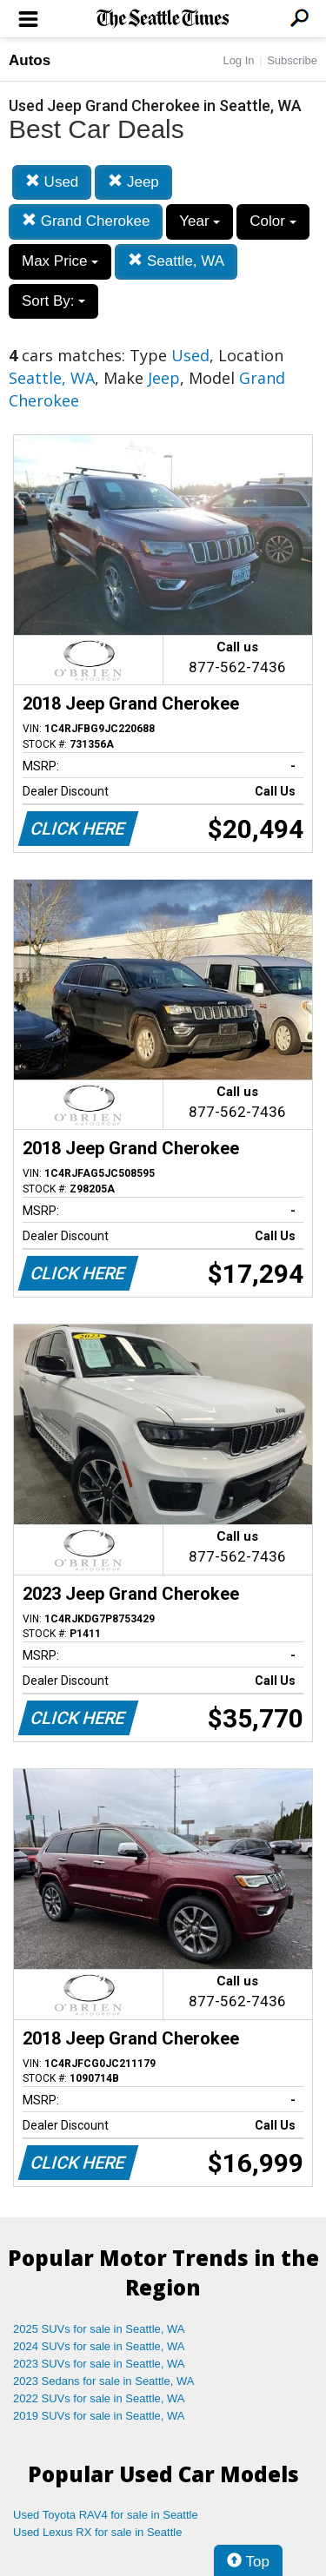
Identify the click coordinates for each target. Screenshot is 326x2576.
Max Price (60, 261)
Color (272, 221)
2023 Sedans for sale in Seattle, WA (103, 2381)
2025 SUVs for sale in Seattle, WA (99, 2328)
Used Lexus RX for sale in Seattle (97, 2532)
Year (199, 221)
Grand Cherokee (86, 221)
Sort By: (53, 301)
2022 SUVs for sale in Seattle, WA (99, 2398)
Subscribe (292, 60)
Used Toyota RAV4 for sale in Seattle (105, 2514)
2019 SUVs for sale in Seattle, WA (99, 2415)
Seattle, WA (176, 261)
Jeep (133, 182)
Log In (238, 60)
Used (51, 182)
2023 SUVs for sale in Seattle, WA (99, 2363)
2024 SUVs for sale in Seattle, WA (99, 2346)
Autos (29, 60)
